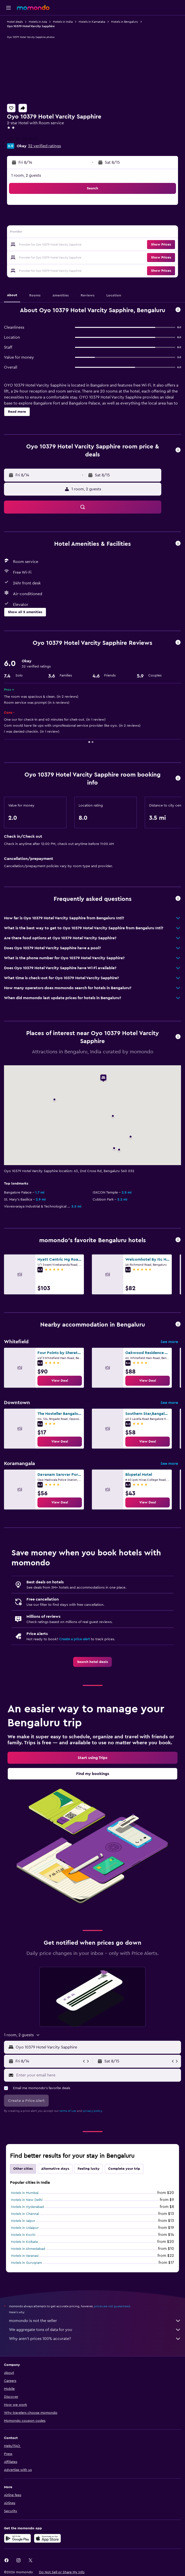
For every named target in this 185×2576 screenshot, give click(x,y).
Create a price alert (74, 1639)
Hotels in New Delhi (26, 2200)
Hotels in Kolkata (24, 2242)
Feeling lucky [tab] (89, 2168)
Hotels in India (63, 21)
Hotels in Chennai (25, 2214)
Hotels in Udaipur (25, 2228)
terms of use (67, 2110)
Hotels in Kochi (23, 2235)
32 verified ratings (44, 146)
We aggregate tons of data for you (95, 2330)
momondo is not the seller (95, 2321)
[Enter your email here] (97, 2075)
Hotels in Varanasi (24, 2256)
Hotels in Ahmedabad (28, 2249)
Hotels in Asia (38, 21)
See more (169, 1342)
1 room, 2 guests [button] (26, 175)
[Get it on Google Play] (17, 2538)
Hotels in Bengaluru (124, 21)
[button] (8, 7)
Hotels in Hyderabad (27, 2207)
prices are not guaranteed (112, 2306)
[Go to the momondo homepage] (33, 7)
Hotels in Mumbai (24, 2193)
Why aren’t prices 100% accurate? (95, 2339)
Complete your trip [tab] (124, 2168)
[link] (59, 1381)
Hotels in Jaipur (23, 2221)
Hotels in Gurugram (26, 2263)
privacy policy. (93, 2110)
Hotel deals (15, 21)
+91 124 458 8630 (22, 139)
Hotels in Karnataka (92, 21)
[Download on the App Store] (47, 2538)
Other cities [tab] (23, 2168)
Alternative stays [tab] (55, 2168)
